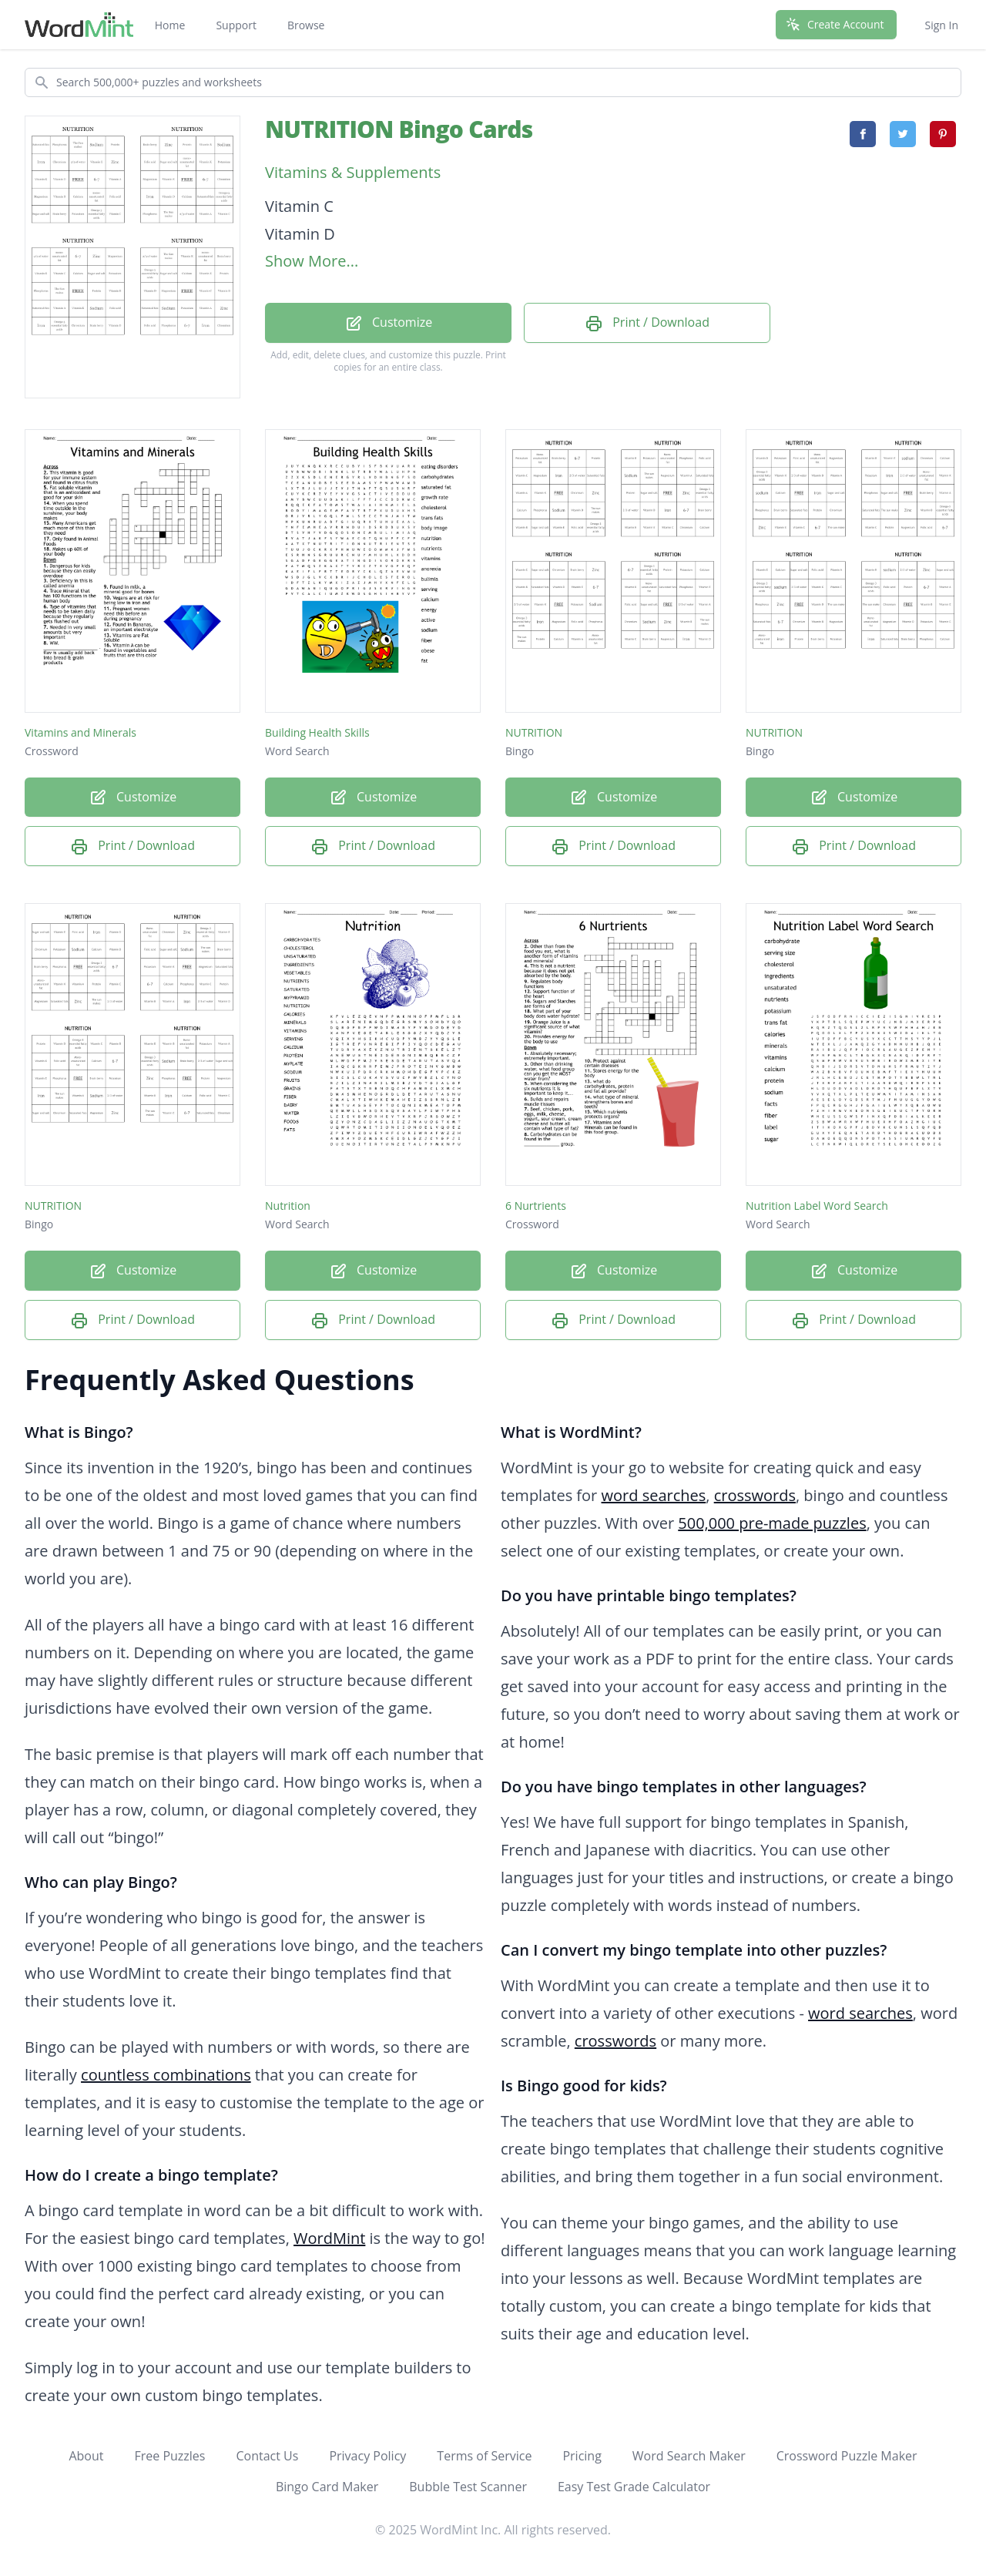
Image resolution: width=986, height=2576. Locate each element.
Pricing (581, 2455)
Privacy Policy (367, 2455)
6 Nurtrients (535, 1205)
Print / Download (647, 323)
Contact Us (267, 2455)
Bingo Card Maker (327, 2486)
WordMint (329, 2238)
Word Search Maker (689, 2455)
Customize (388, 323)
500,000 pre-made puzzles (772, 1523)
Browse (306, 25)
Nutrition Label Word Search (817, 1205)
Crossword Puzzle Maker (846, 2455)
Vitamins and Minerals (80, 732)
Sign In (941, 25)
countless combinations (166, 2074)
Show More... (311, 260)
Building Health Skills (317, 732)
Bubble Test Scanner (468, 2486)
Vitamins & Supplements (353, 172)
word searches (654, 1495)
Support (236, 25)
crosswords (755, 1495)
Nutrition (287, 1205)
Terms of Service (484, 2455)
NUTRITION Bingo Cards (399, 129)
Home (170, 25)
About (86, 2455)
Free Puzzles (169, 2455)
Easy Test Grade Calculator (634, 2486)
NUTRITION (533, 732)
